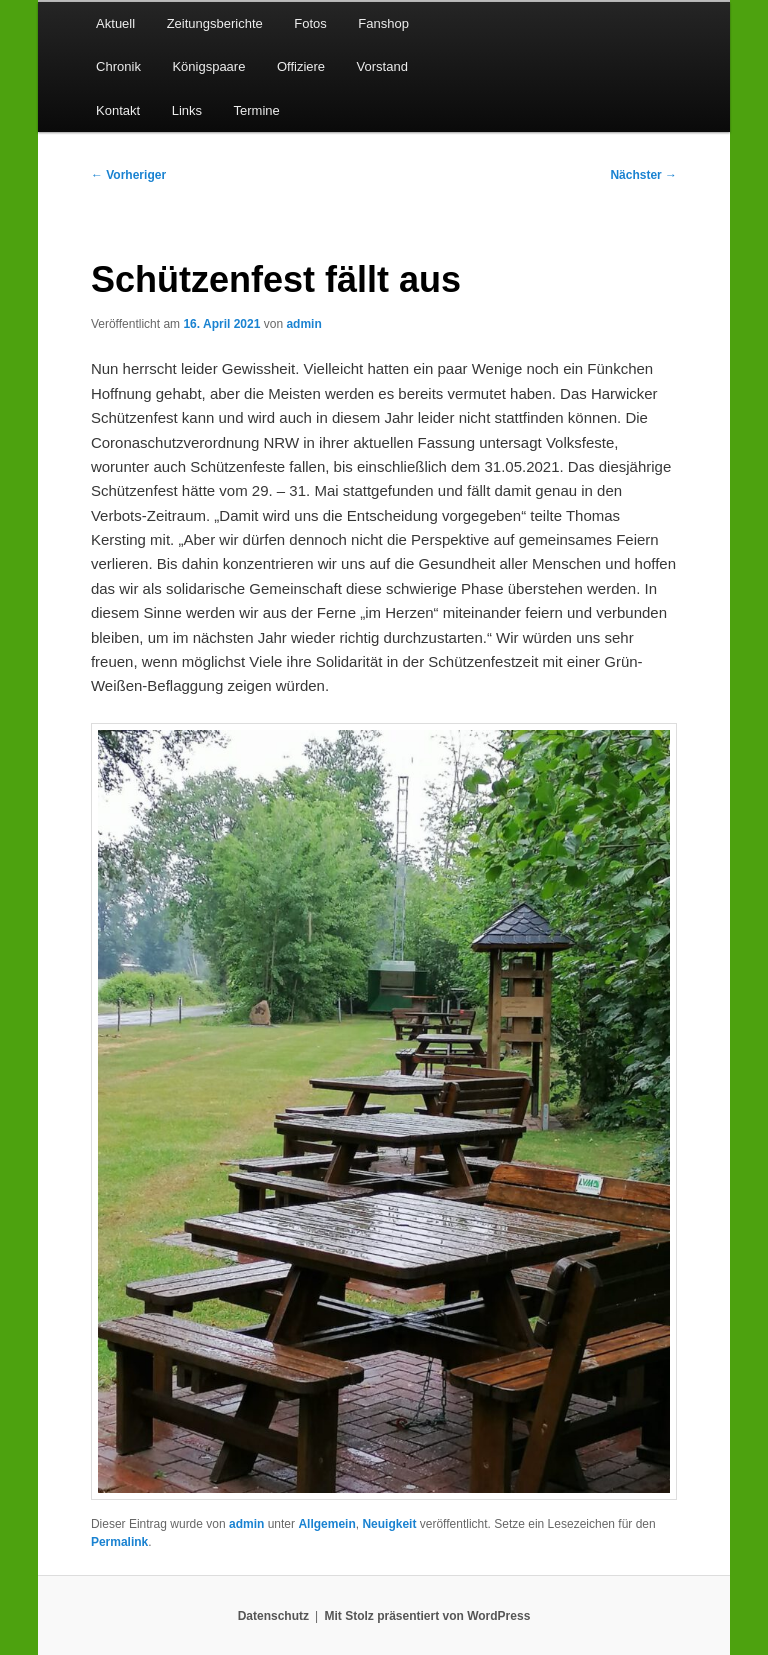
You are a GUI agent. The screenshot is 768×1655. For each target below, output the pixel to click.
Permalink (119, 1542)
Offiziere (301, 66)
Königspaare (208, 66)
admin (303, 324)
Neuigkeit (389, 1524)
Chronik (118, 66)
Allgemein (326, 1524)
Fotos (310, 23)
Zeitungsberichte (215, 23)
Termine (257, 110)
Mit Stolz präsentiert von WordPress (427, 1616)
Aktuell (115, 23)
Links (187, 110)
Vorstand (382, 66)
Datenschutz (273, 1616)
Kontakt (118, 110)
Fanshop (383, 23)
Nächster (643, 175)
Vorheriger (128, 175)
